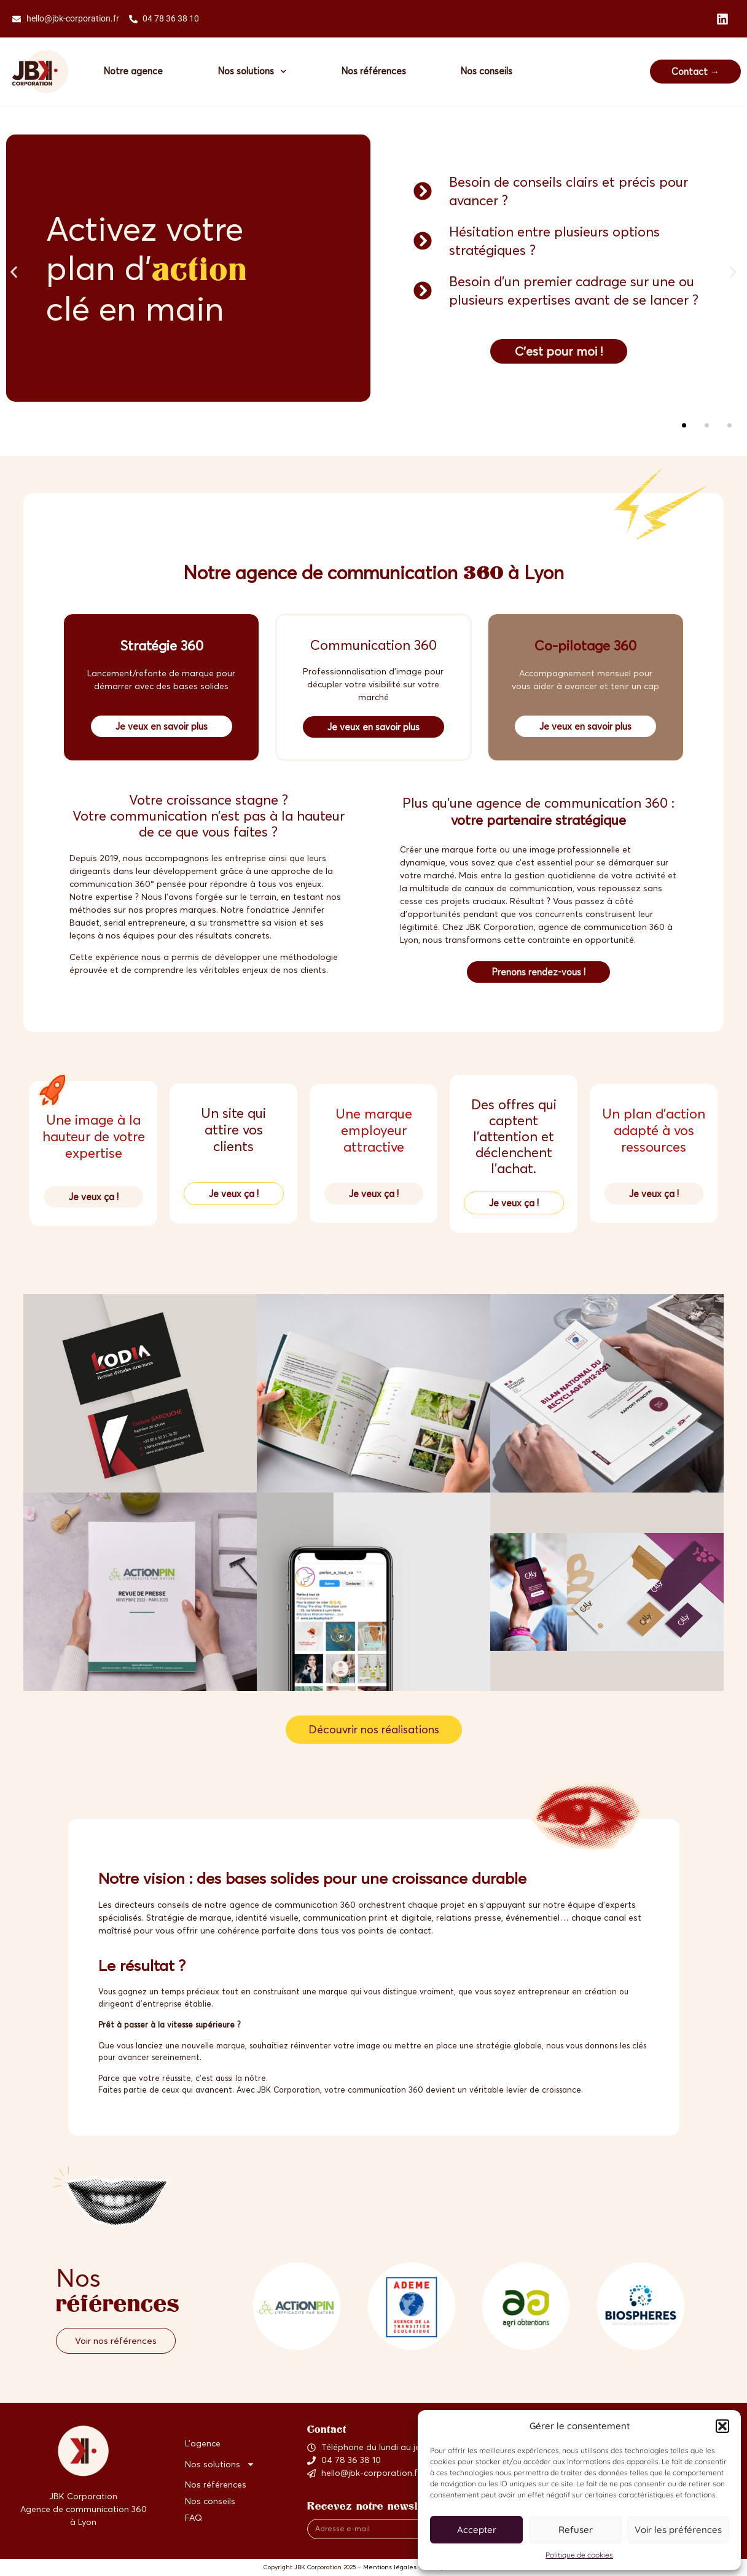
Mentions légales (390, 2568)
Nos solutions (253, 71)
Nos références (375, 71)
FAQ (193, 2518)
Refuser (575, 2529)
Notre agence (133, 71)
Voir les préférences (678, 2529)
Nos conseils (489, 71)
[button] (722, 2426)
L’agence (203, 2443)
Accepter (476, 2529)
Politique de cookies (579, 2554)
